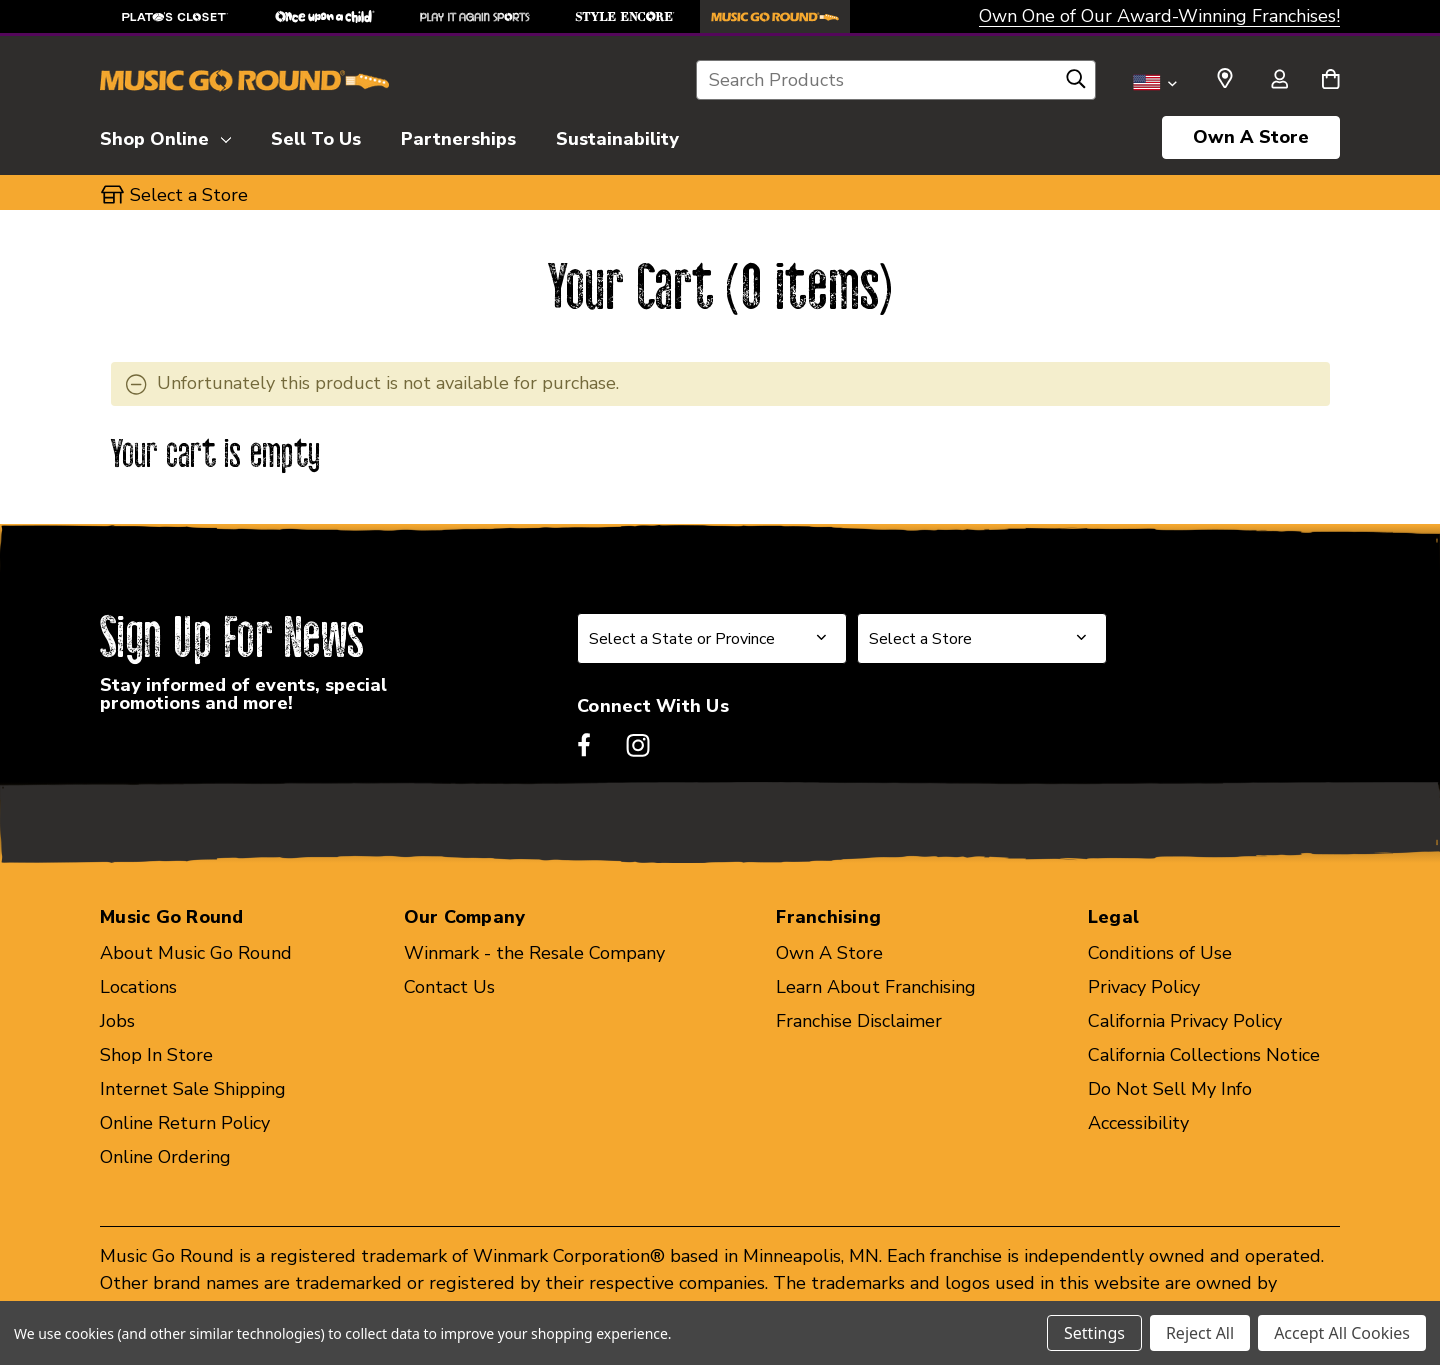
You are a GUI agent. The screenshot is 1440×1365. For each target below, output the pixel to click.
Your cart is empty (216, 455)
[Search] (1076, 84)
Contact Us (449, 987)
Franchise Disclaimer (859, 1021)
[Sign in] (1279, 81)
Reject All (1200, 1333)
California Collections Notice (1204, 1055)
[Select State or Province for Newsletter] (712, 638)
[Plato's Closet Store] (175, 16)
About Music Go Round (196, 953)
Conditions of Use (1160, 953)
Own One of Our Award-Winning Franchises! (1159, 16)
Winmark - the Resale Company (534, 953)
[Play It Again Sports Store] (475, 16)
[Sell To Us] (316, 136)
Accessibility (1138, 1123)
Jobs (117, 1021)
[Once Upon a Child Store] (325, 16)
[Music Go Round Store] (775, 16)
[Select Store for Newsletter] (982, 638)
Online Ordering (165, 1157)
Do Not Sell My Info (1170, 1089)
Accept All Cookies (1342, 1333)
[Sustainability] (617, 136)
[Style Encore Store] (625, 16)
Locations (138, 987)
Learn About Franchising (876, 987)
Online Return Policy (185, 1123)
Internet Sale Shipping (193, 1089)
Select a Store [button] (189, 195)
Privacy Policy (1144, 987)
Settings (1094, 1333)
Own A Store (1251, 137)
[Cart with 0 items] (1330, 81)
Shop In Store (156, 1055)
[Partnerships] (458, 136)
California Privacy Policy (1185, 1021)
